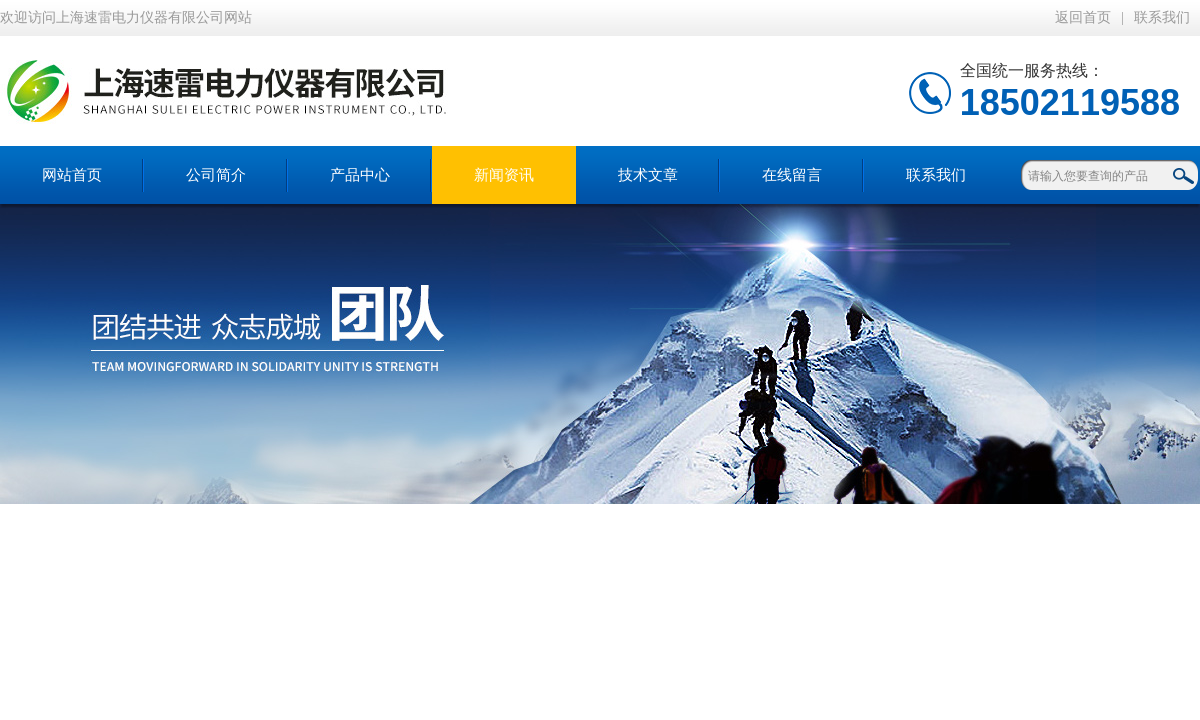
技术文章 (648, 175)
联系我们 (1162, 17)
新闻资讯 (504, 175)
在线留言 (792, 175)
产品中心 (360, 175)
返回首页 (1083, 17)
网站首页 (72, 175)
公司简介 (216, 175)
